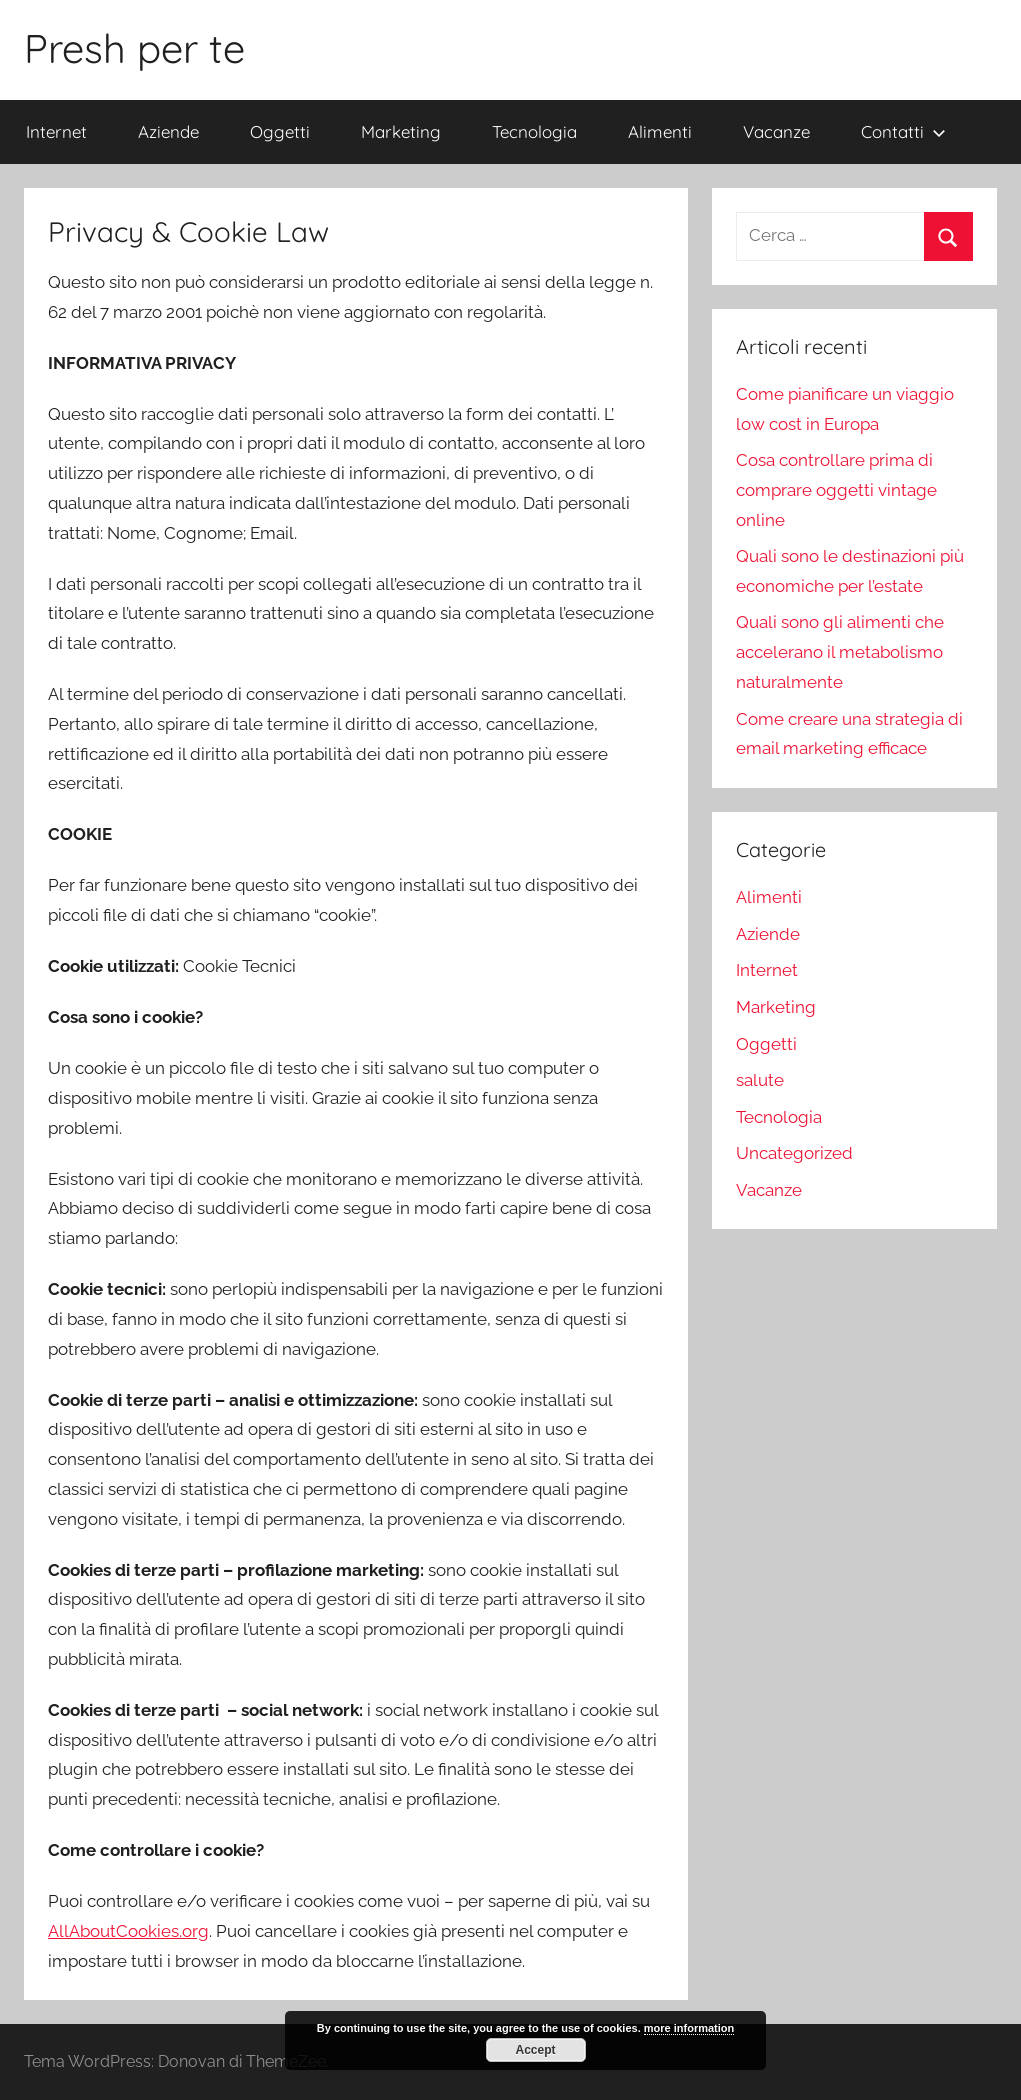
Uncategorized (794, 1153)
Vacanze (776, 131)
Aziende (168, 131)
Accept (535, 2050)
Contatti (903, 131)
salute (760, 1080)
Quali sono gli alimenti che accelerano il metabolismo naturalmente (840, 652)
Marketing (401, 131)
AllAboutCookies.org (128, 1931)
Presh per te (134, 48)
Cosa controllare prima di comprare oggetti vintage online (836, 490)
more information (689, 2028)
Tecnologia (534, 131)
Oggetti (280, 131)
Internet (56, 131)
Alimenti (660, 131)
